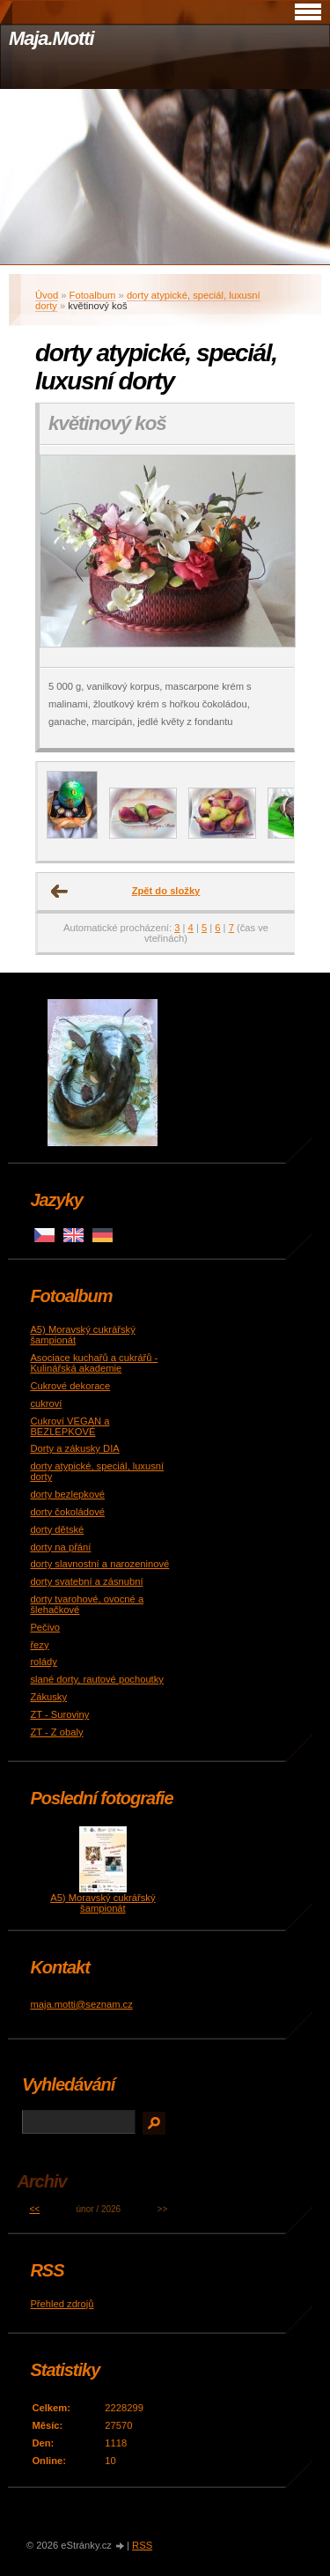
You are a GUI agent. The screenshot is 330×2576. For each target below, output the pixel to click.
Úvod (46, 295)
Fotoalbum (93, 295)
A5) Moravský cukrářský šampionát (102, 1902)
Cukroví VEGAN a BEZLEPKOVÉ (69, 1426)
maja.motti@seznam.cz (81, 2004)
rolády (43, 1661)
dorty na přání (60, 1547)
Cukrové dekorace (70, 1386)
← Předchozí (60, 891)
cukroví (46, 1403)
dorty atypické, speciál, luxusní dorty (147, 300)
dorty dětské (57, 1529)
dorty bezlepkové (67, 1494)
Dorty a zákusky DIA (74, 1448)
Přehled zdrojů (61, 2303)
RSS (142, 2545)
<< (34, 2209)
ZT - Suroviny (59, 1714)
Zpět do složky (166, 890)
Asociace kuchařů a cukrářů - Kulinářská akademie (94, 1362)
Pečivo (45, 1627)
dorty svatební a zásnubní (86, 1581)
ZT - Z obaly (56, 1732)
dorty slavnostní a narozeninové (99, 1563)
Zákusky (48, 1696)
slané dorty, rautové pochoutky (97, 1679)
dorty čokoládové (67, 1511)
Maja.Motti (51, 38)
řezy (39, 1645)
